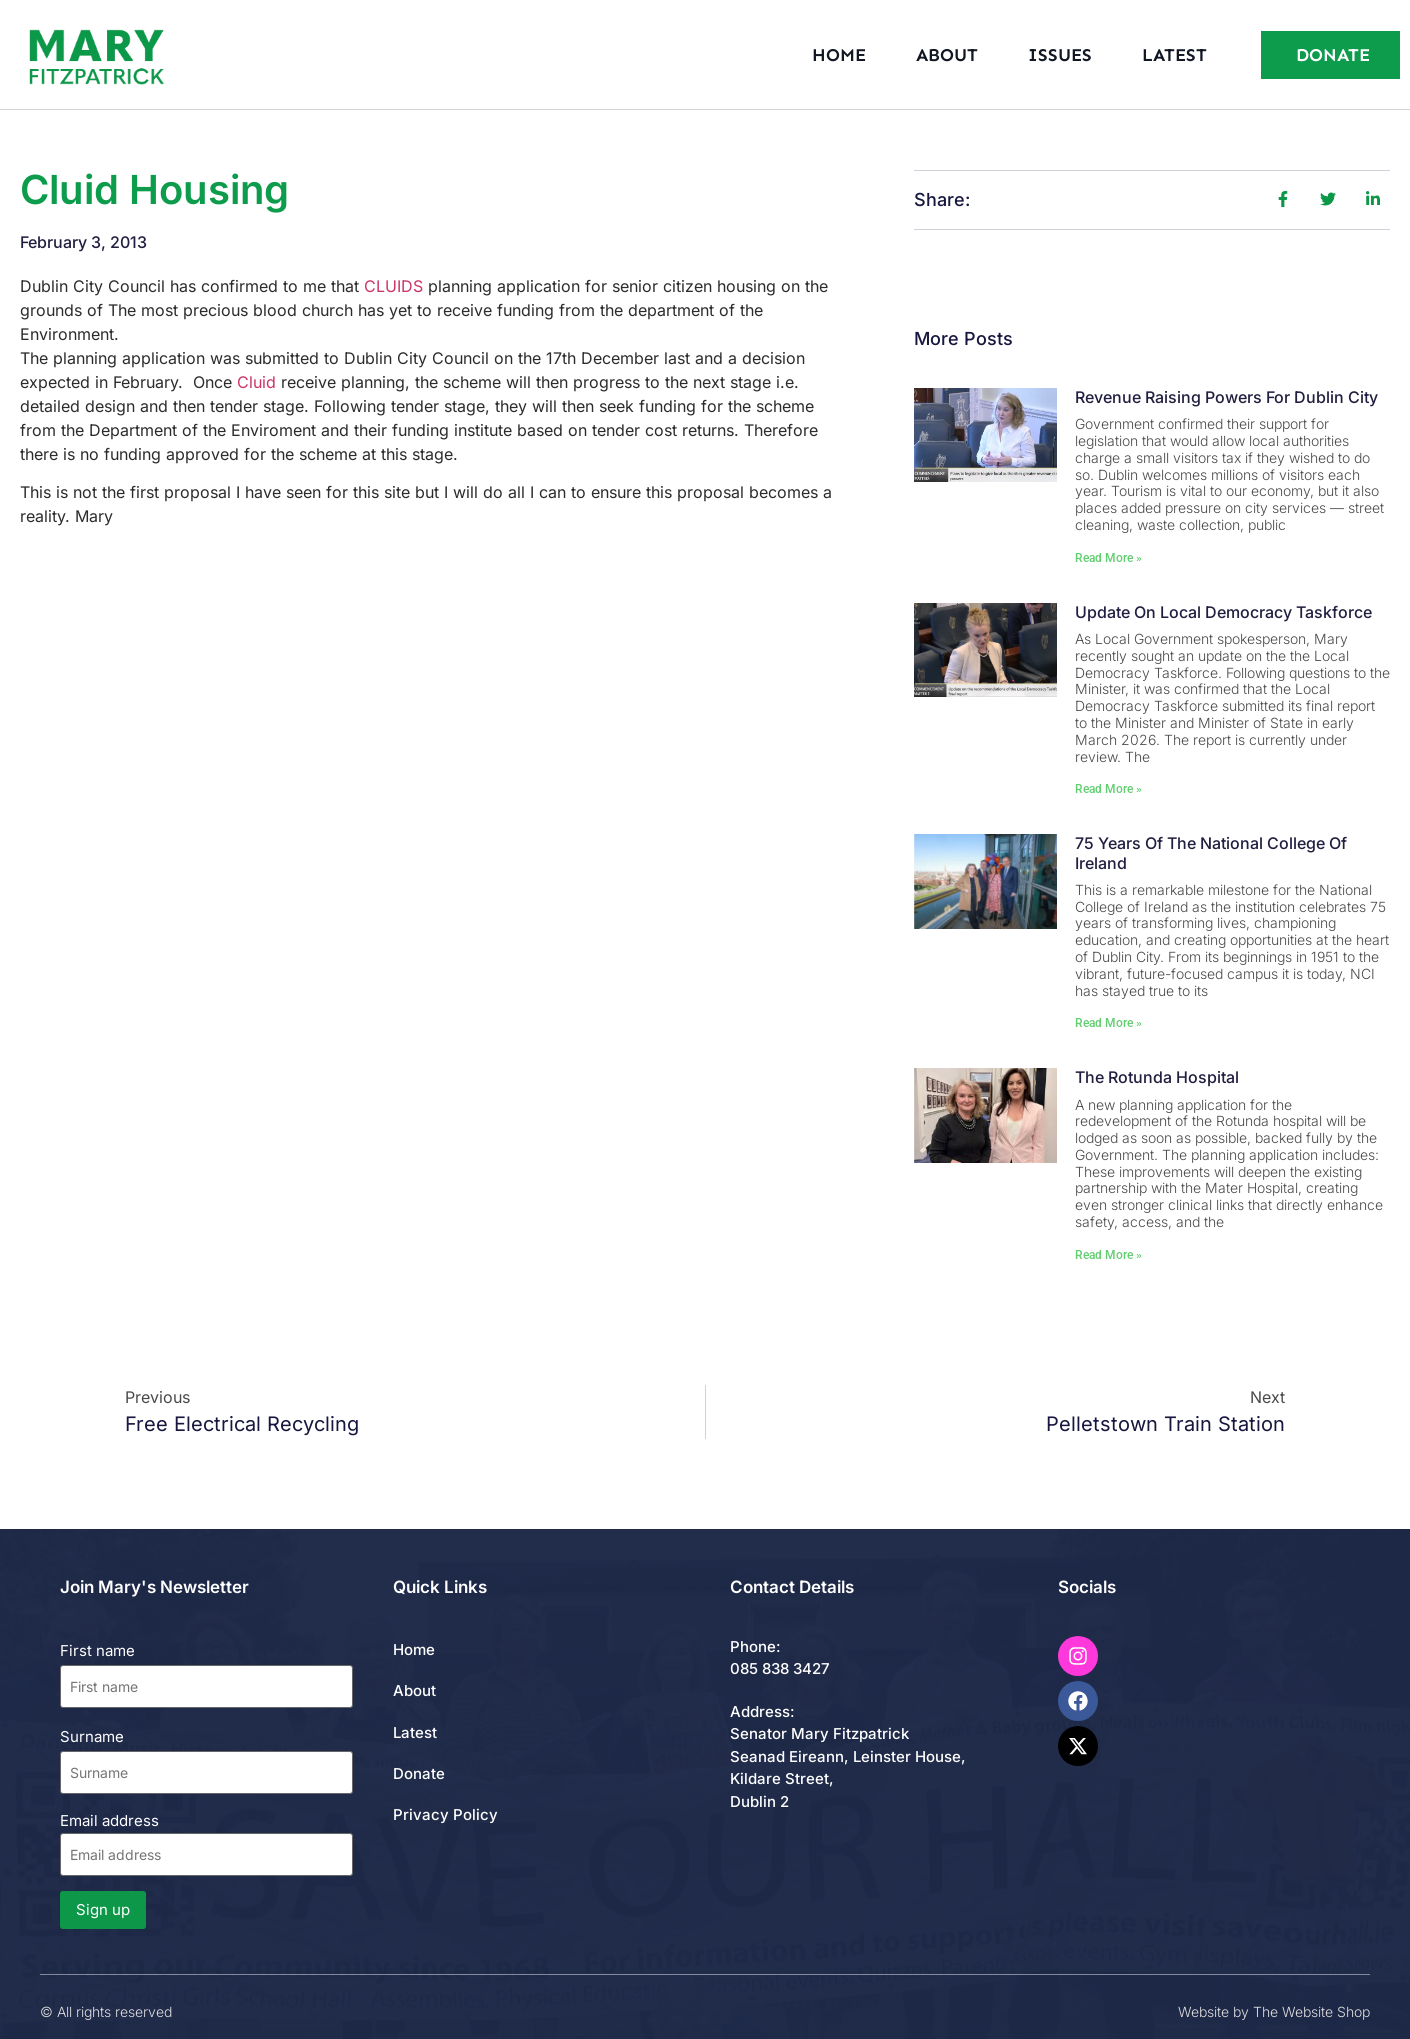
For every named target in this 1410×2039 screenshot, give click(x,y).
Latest (1174, 55)
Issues (1060, 55)
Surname (92, 1736)
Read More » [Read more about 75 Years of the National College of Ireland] (1108, 1023)
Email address (206, 1843)
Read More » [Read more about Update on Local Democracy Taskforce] (1108, 789)
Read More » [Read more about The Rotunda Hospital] (1108, 1255)
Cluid (256, 382)
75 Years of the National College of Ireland (1211, 852)
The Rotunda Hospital (1157, 1077)
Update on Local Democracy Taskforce (1223, 612)
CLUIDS (393, 286)
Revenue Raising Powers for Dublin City (1226, 397)
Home (839, 55)
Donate (419, 1773)
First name (97, 1650)
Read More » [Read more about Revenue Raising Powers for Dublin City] (1108, 558)
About (947, 55)
